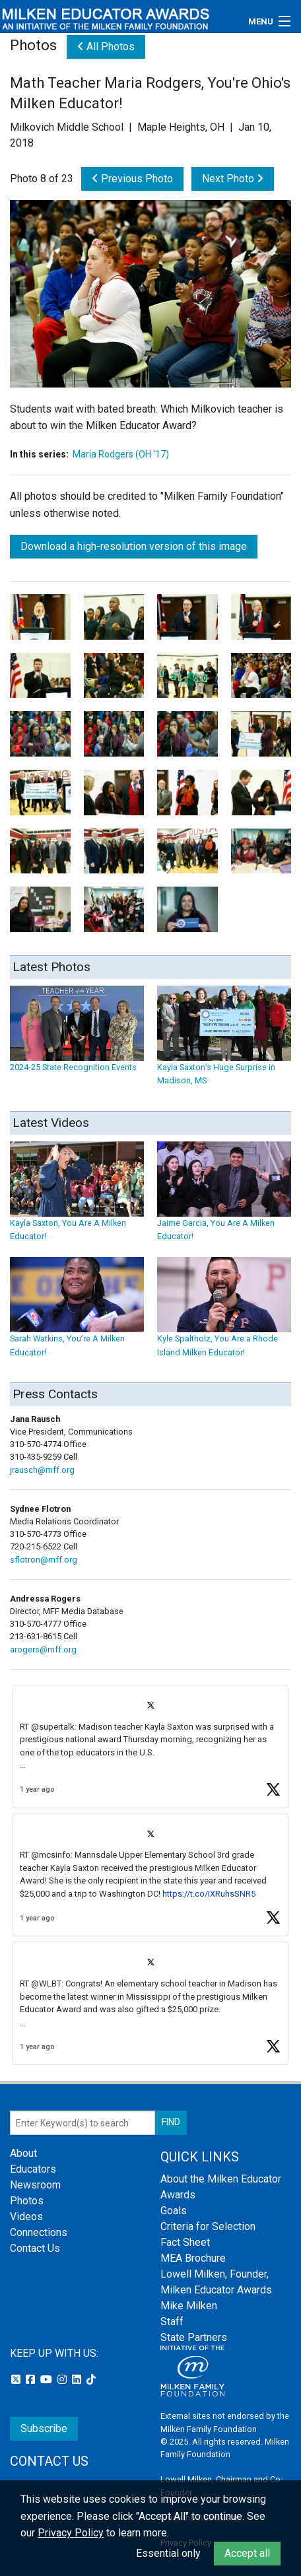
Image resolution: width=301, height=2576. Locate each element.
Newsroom (35, 2185)
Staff (172, 2321)
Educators (33, 2169)
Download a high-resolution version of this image (133, 546)
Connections (38, 2232)
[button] (150, 1746)
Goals (173, 2210)
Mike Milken (188, 2305)
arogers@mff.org (43, 1649)
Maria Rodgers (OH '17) (121, 454)
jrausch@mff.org (42, 1470)
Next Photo (232, 178)
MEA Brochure (193, 2258)
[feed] (150, 1875)
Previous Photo (132, 178)
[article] (150, 1746)
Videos (26, 2216)
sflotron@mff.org (43, 1560)
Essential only (168, 2553)
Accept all (247, 2553)
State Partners (193, 2337)
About (23, 2153)
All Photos (106, 46)
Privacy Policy (71, 2532)
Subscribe (43, 2428)
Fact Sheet (185, 2242)
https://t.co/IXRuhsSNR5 (208, 1894)
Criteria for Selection (207, 2226)
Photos (27, 2200)
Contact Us (35, 2248)
